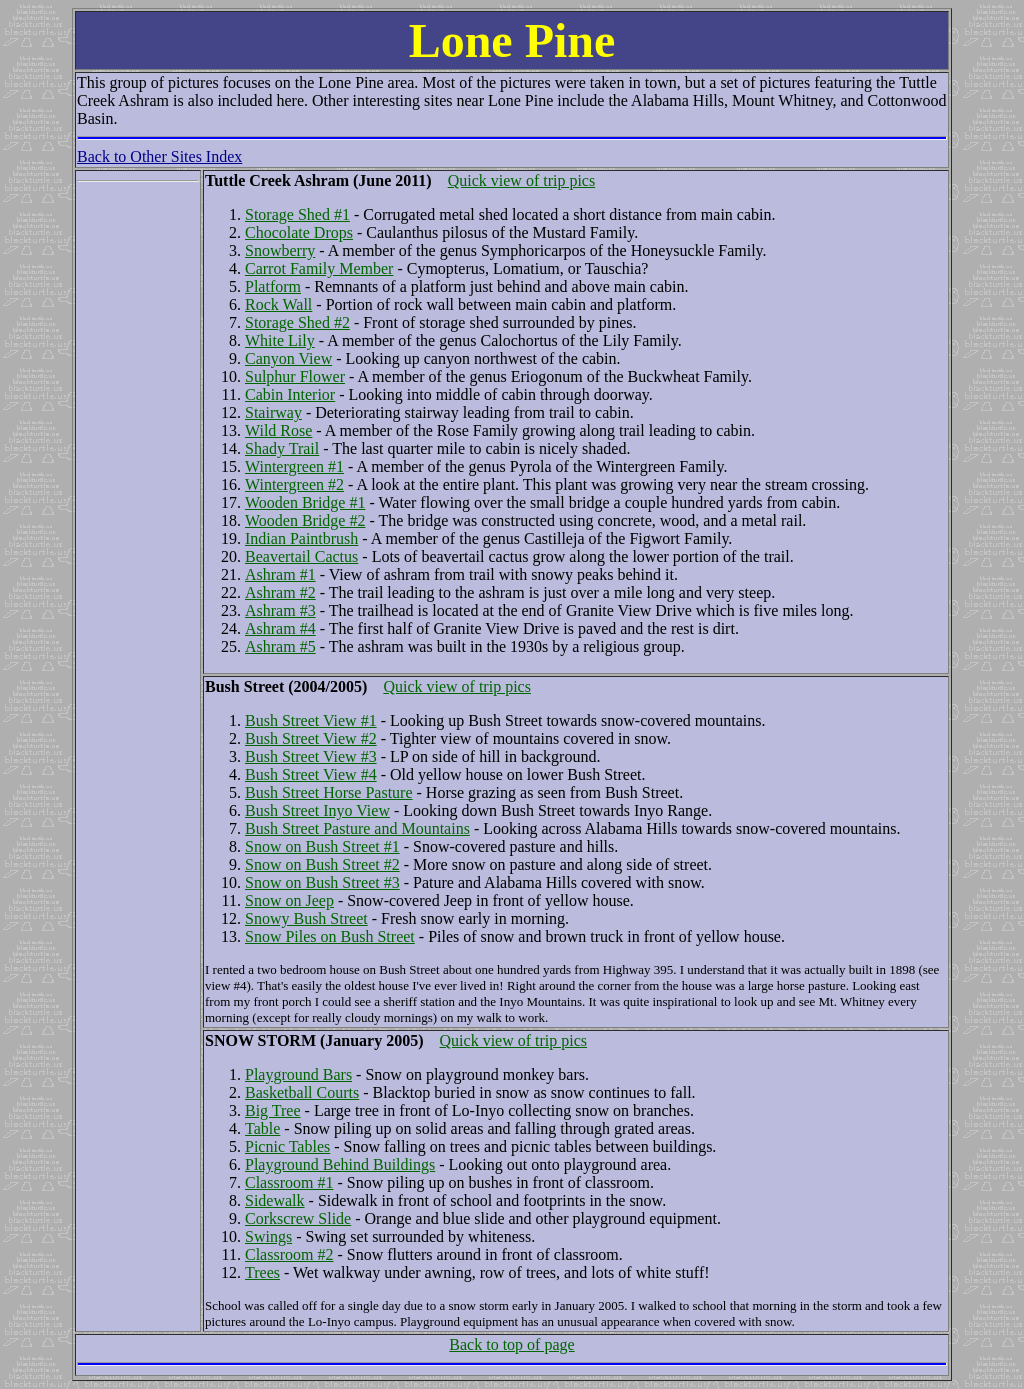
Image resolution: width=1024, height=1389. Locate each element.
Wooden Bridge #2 (305, 520)
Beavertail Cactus (301, 556)
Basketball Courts (302, 1092)
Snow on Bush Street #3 (322, 882)
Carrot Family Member (319, 268)
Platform (273, 286)
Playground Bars (298, 1074)
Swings (268, 1236)
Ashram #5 (280, 646)
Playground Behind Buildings (340, 1164)
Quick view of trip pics (522, 180)
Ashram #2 (280, 592)
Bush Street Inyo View (317, 810)
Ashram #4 (280, 628)
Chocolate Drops (299, 232)
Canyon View (288, 358)
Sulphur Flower (295, 376)
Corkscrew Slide (298, 1218)
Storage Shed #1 (297, 214)
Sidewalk (275, 1200)
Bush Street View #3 (311, 756)
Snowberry (280, 250)
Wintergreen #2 (294, 484)
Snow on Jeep (289, 900)
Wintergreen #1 (294, 466)
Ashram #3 (280, 610)
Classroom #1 (289, 1182)
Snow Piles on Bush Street (330, 936)
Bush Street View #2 (311, 738)
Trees (262, 1272)
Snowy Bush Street (306, 918)
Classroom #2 (289, 1254)
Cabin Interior (290, 394)
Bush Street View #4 (311, 774)
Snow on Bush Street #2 (322, 864)
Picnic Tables (287, 1146)
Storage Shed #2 (297, 322)
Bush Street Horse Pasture (329, 792)
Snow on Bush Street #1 (322, 846)
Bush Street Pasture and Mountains (357, 828)
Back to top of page (511, 1344)
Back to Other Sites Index (159, 156)
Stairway (273, 412)
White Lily (280, 340)
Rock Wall (278, 304)
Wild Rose (278, 430)
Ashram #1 (280, 574)
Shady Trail (282, 448)
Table (262, 1128)
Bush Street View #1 (311, 720)
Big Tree (273, 1110)
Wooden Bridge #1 (305, 502)
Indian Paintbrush (301, 538)
